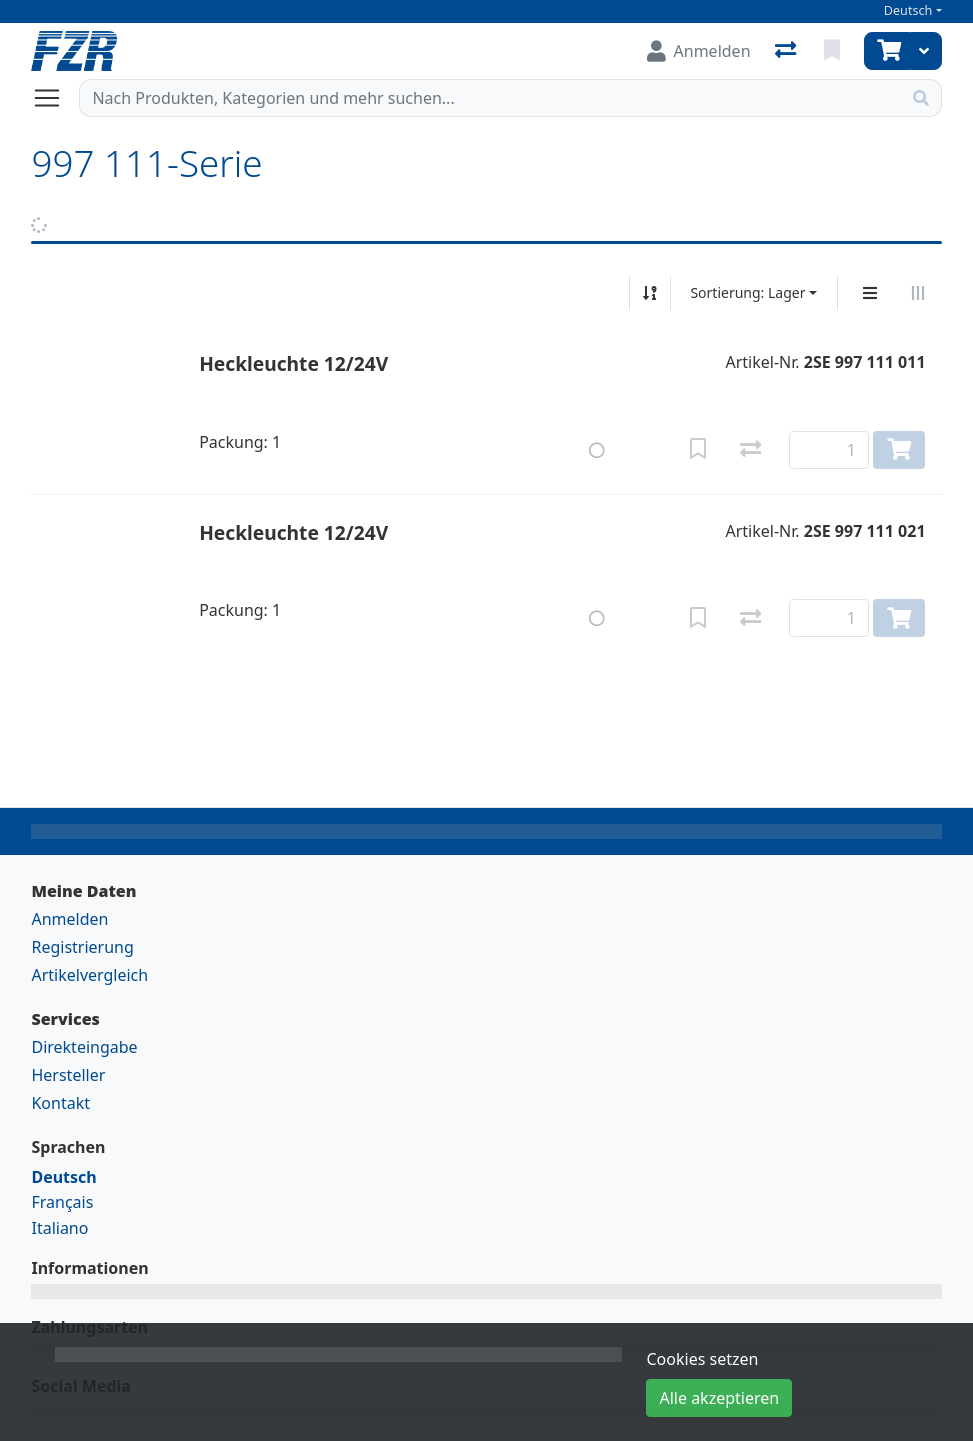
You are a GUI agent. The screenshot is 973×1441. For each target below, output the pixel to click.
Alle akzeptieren (719, 1398)
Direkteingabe (84, 1047)
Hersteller (68, 1075)
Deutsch (908, 10)
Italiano (59, 1228)
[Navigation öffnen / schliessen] (55, 98)
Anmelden (69, 919)
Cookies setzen (702, 1359)
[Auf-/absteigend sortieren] (650, 293)
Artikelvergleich (89, 975)
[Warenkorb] (887, 51)
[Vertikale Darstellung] (870, 293)
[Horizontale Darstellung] (918, 293)
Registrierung (82, 947)
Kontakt (60, 1103)
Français (62, 1202)
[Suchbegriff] (490, 98)
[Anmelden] (699, 51)
